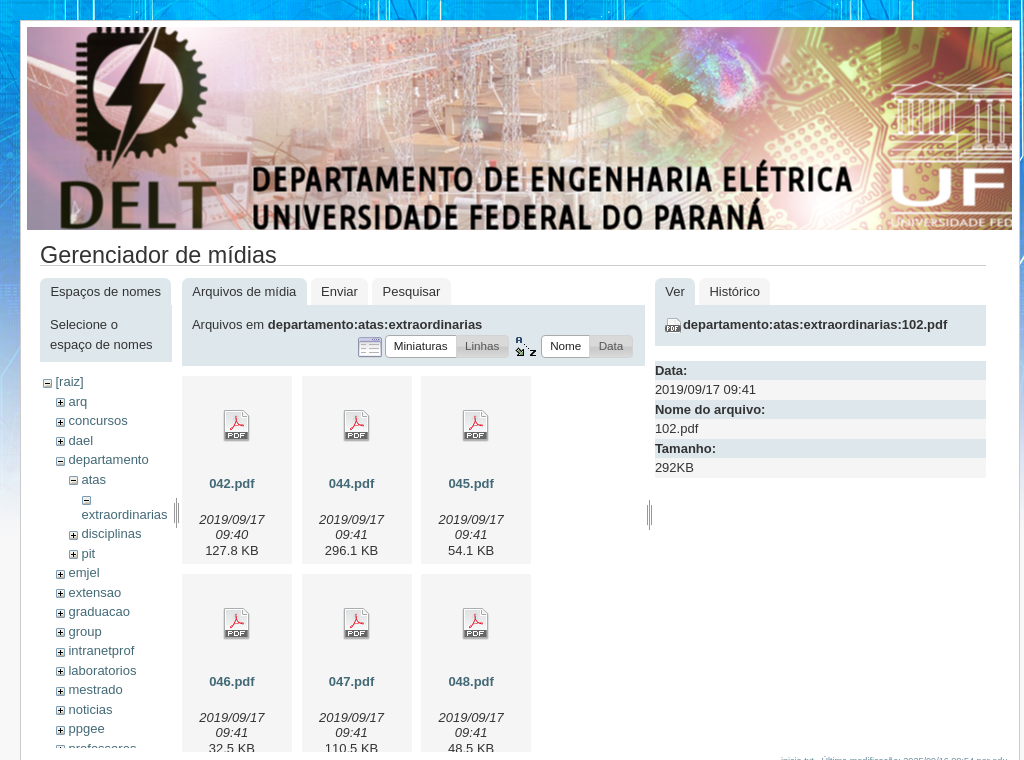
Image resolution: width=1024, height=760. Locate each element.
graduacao (98, 611)
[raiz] (69, 381)
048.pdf (471, 681)
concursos (97, 420)
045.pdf (471, 483)
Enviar (339, 291)
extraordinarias (125, 514)
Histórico (734, 291)
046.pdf (232, 681)
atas (93, 479)
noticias (90, 709)
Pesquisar (412, 291)
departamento (108, 459)
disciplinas (111, 533)
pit (88, 553)
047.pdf (352, 681)
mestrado (95, 689)
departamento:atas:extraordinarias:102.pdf (815, 324)
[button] (421, 346)
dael (80, 440)
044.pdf (352, 483)
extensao (94, 592)
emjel (83, 572)
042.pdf (232, 483)
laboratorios (102, 670)
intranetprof (101, 650)
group (84, 631)
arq (77, 401)
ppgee (86, 728)
